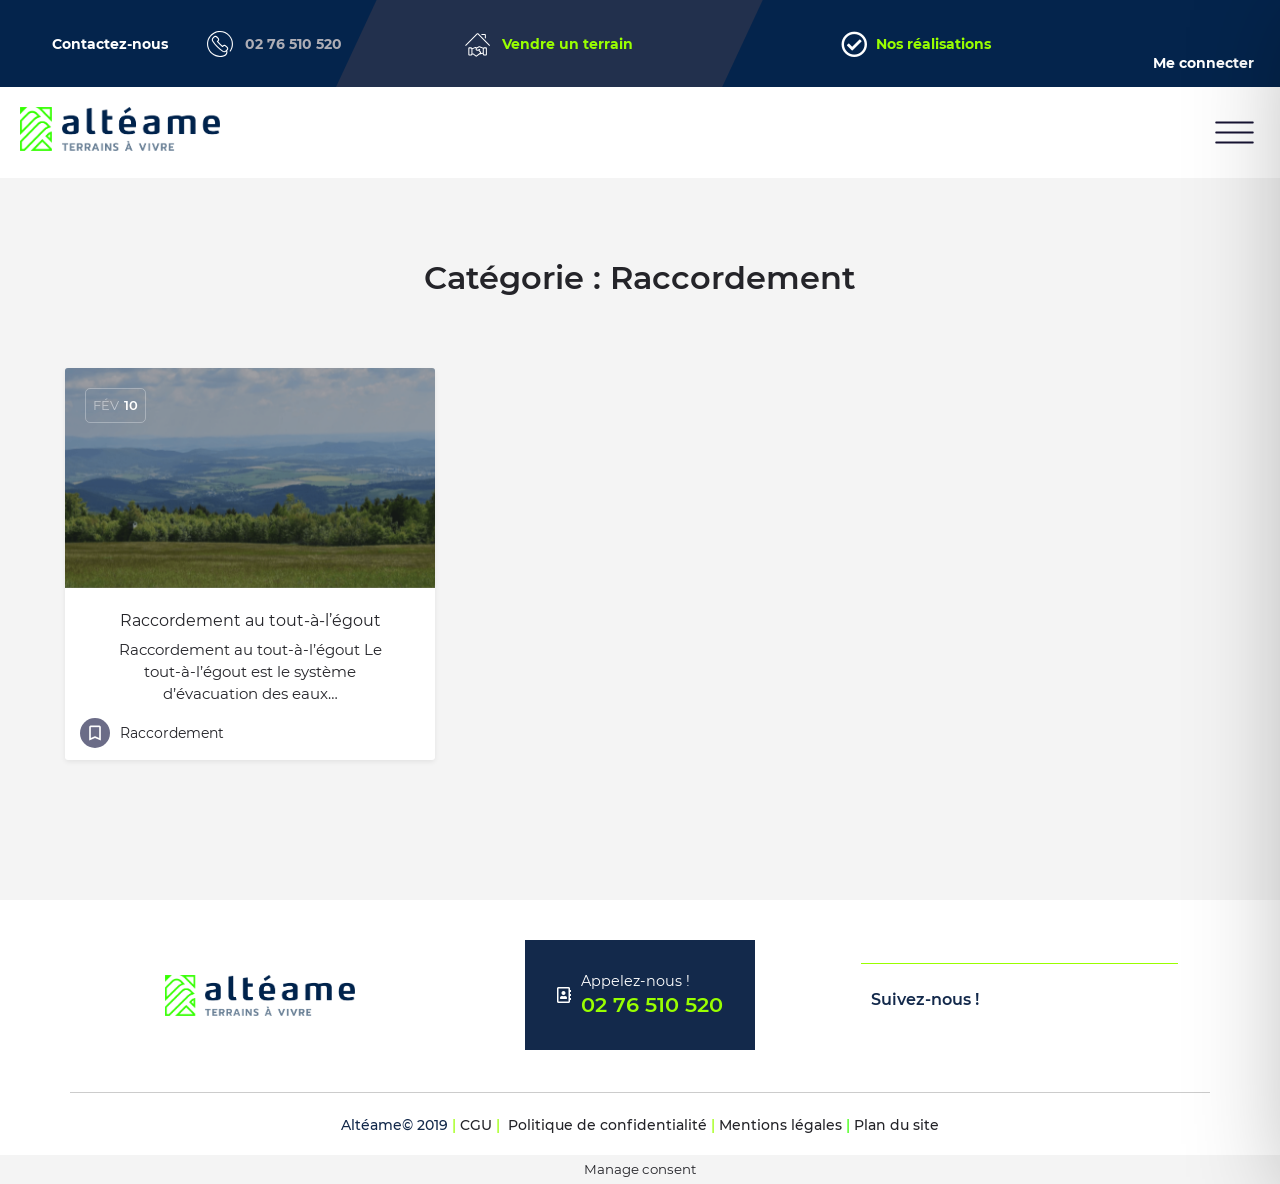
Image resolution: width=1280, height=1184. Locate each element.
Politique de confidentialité (607, 1125)
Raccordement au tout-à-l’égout (250, 620)
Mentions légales (780, 1125)
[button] (1234, 132)
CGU (476, 1125)
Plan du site (896, 1125)
